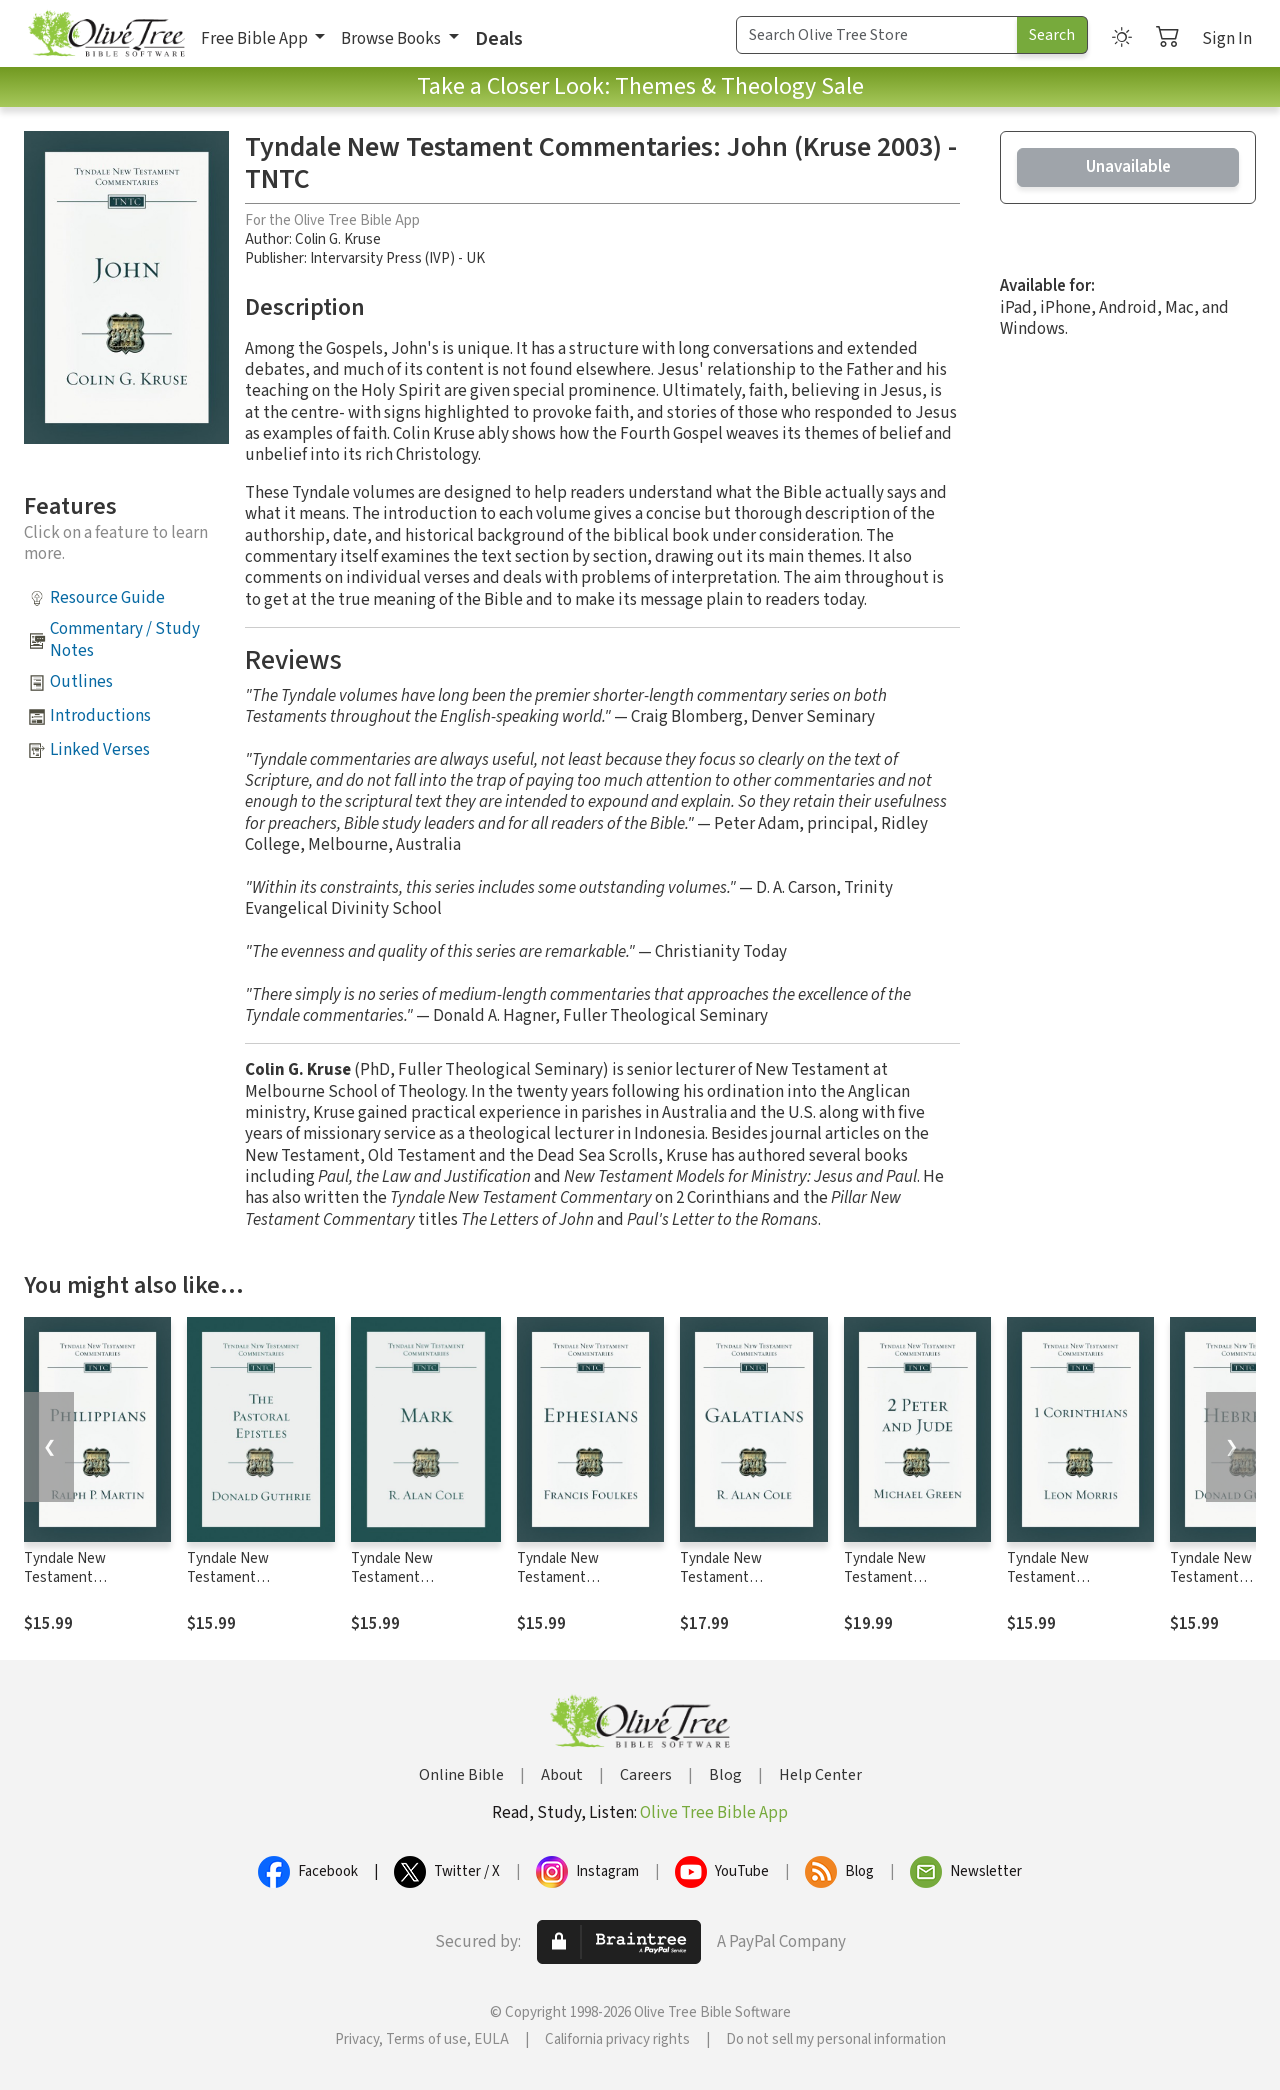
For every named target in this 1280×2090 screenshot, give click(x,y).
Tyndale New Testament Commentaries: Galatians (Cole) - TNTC (752, 1587)
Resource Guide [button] (107, 598)
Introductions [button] (100, 716)
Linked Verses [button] (100, 750)
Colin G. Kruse (338, 239)
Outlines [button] (81, 682)
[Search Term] (877, 35)
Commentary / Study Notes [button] (125, 639)
